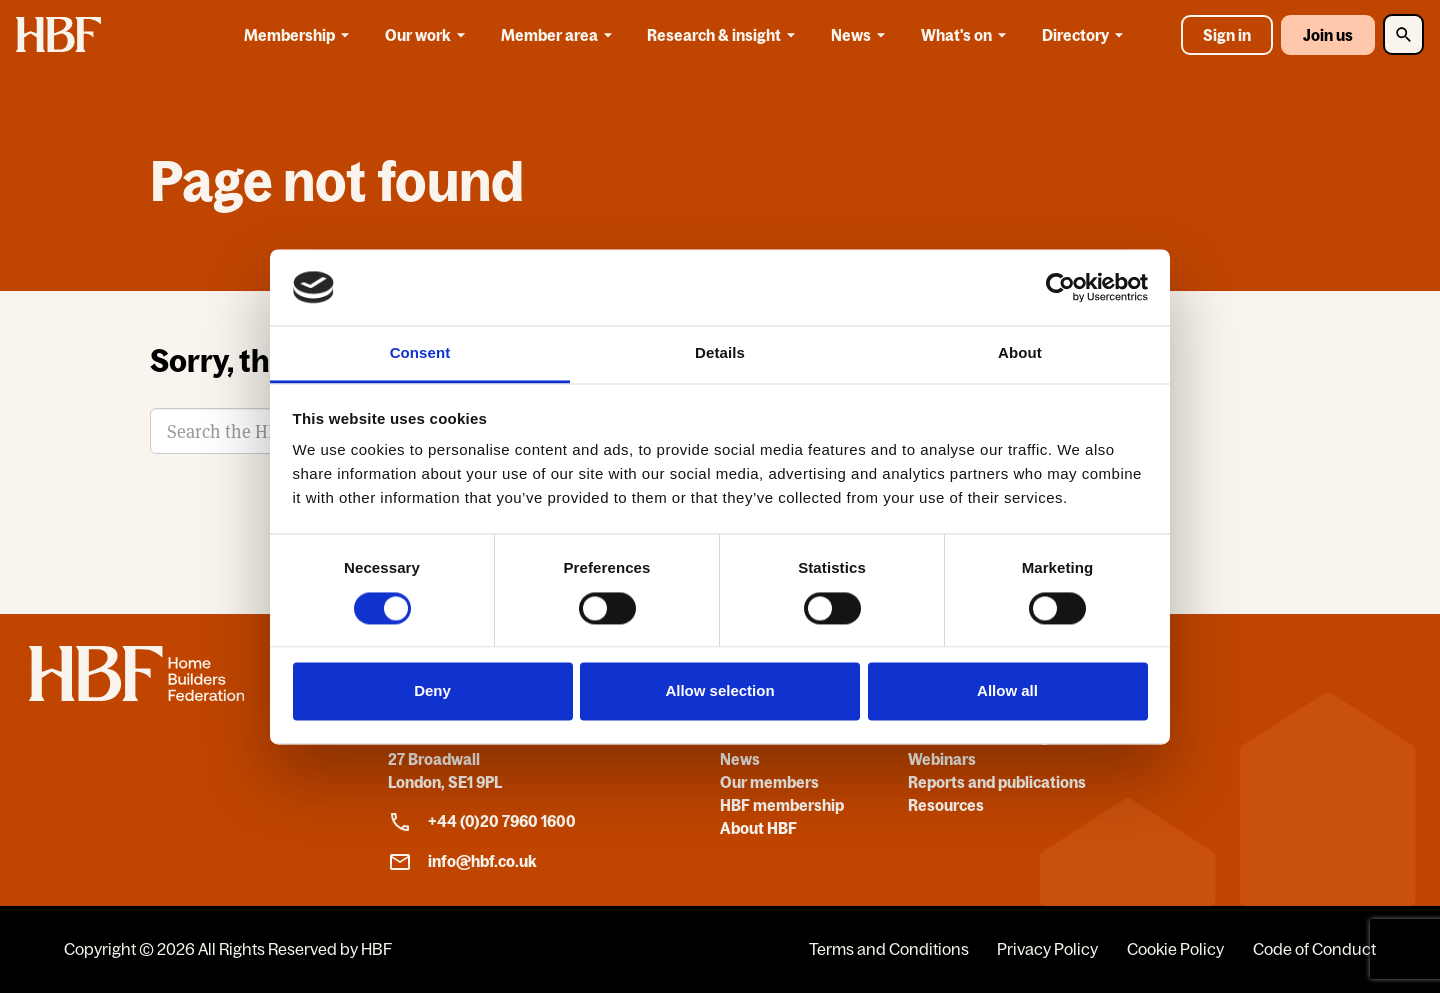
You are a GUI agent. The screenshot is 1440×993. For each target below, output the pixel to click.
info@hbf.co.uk (462, 862)
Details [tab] (720, 353)
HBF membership (782, 805)
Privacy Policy (1047, 949)
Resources (946, 805)
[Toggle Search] (1403, 34)
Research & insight (724, 35)
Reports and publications (997, 782)
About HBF (758, 828)
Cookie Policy (1175, 949)
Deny (432, 691)
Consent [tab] (420, 353)
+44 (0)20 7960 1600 (482, 822)
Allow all (1007, 691)
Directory (1086, 35)
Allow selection (719, 691)
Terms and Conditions (889, 949)
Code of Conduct (1314, 949)
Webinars (942, 759)
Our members (769, 782)
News (861, 35)
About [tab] (1020, 353)
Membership (300, 35)
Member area (560, 35)
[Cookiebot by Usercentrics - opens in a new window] (1060, 287)
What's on (967, 35)
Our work (428, 35)
